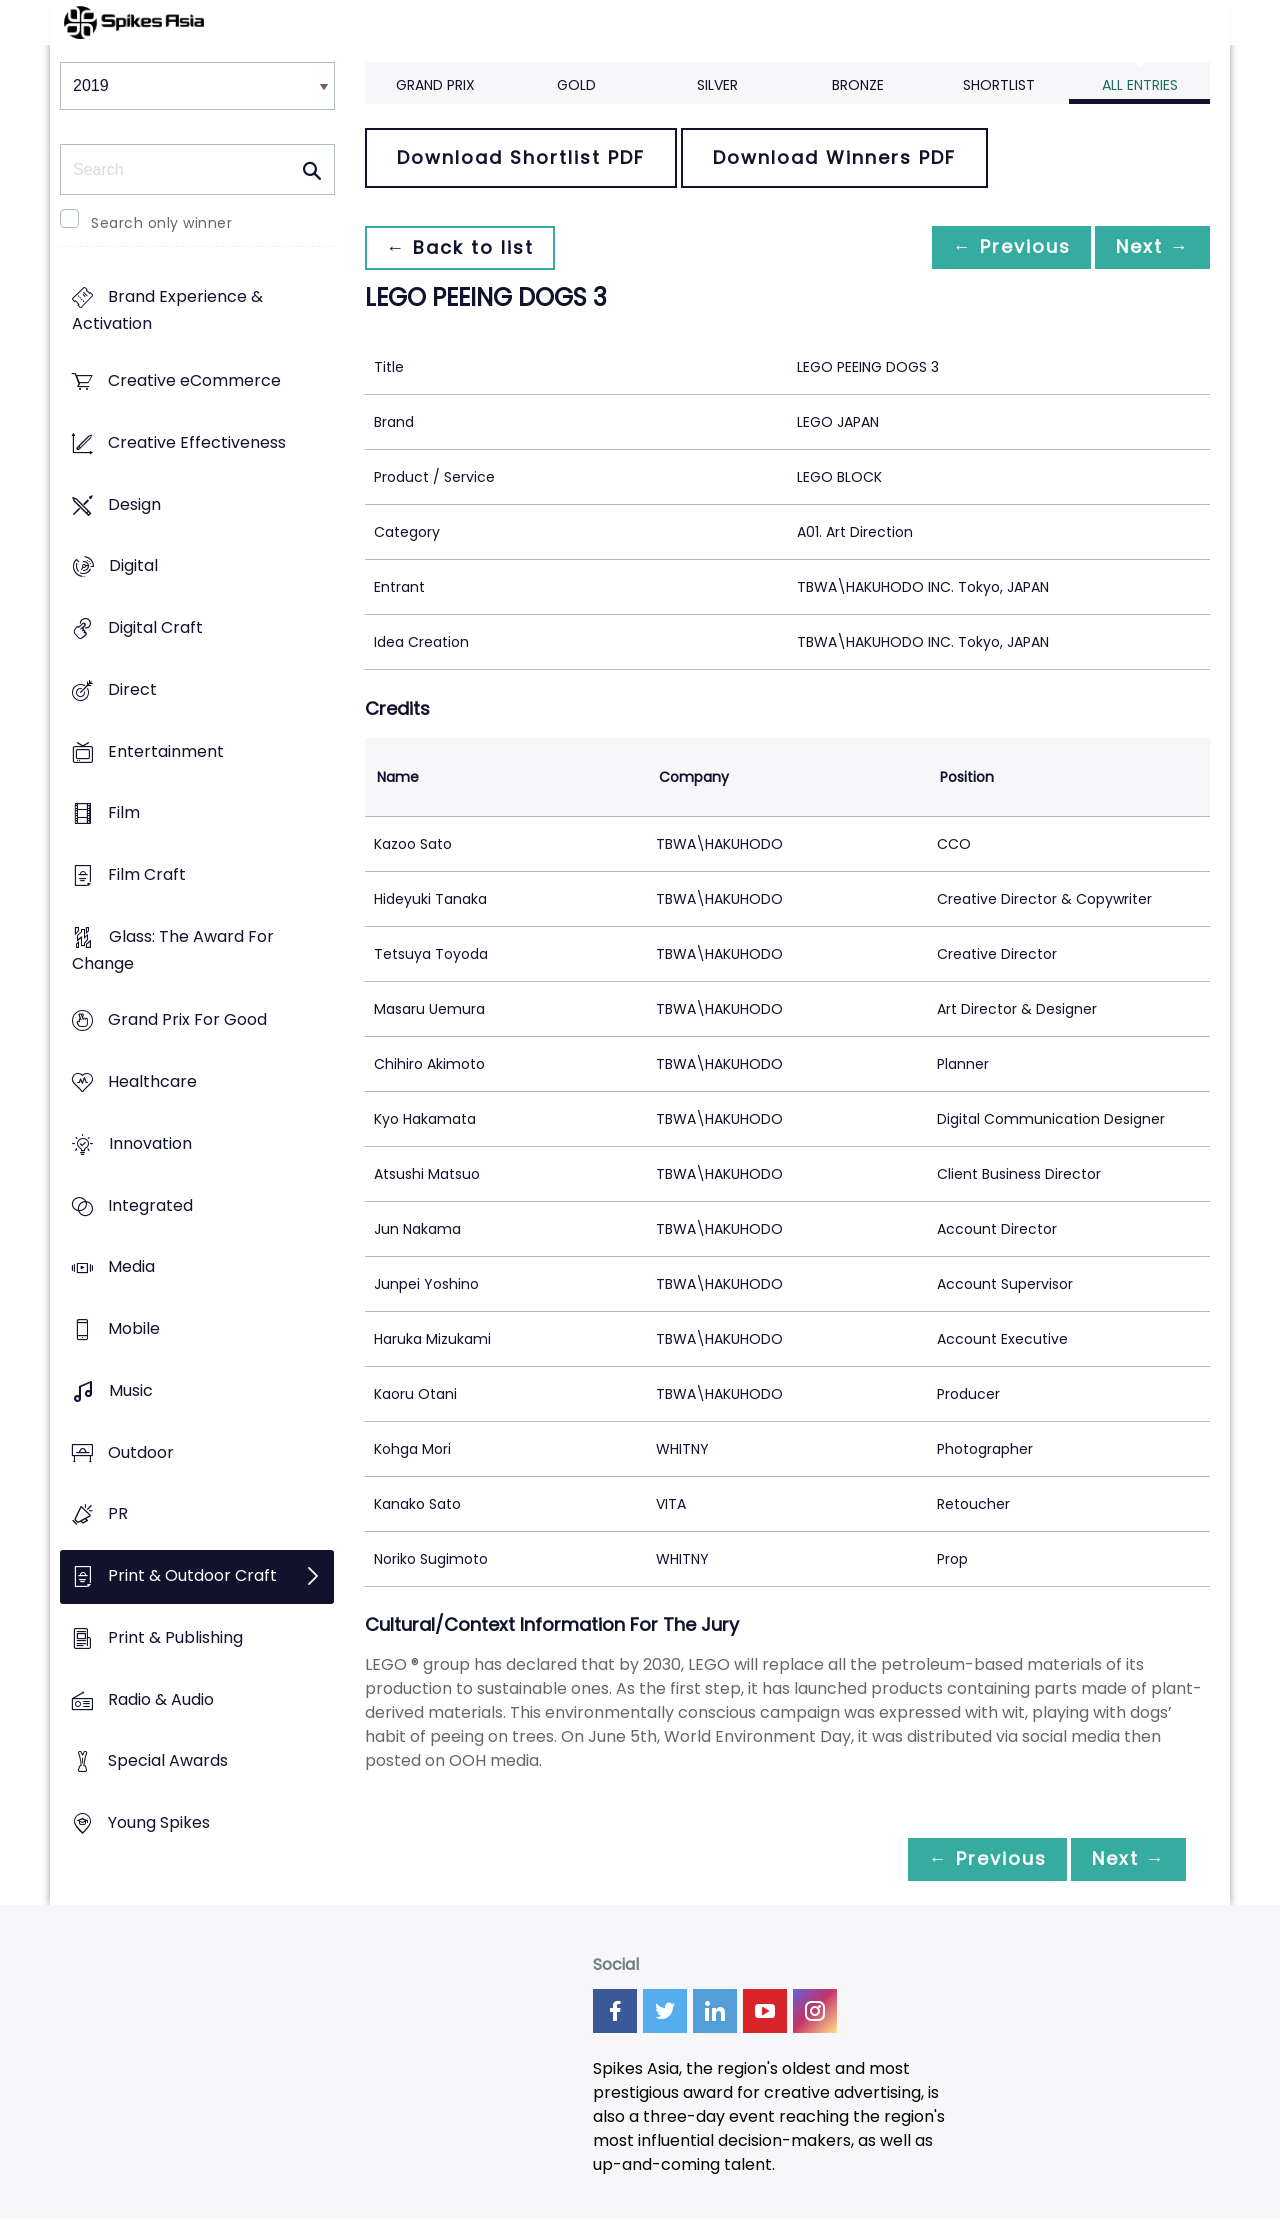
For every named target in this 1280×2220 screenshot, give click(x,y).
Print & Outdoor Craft (192, 1575)
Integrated (150, 1205)
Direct (132, 689)
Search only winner (161, 223)
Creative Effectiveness (197, 442)
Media (131, 1267)
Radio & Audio (161, 1699)
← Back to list (463, 247)
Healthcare (152, 1082)
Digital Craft (155, 627)
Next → (1149, 247)
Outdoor (141, 1452)
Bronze (858, 85)
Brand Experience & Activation (167, 311)
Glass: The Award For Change (173, 950)
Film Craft (147, 874)
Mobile (134, 1329)
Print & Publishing (175, 1637)
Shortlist (999, 85)
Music (131, 1390)
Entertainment (166, 751)
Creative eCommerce (194, 381)
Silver (717, 85)
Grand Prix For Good (187, 1020)
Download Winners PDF (834, 157)
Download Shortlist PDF (521, 157)
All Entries (1140, 85)
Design (134, 504)
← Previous (1001, 247)
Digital (133, 566)
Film (124, 813)
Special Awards (168, 1761)
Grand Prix (435, 85)
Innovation (150, 1143)
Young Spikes (159, 1822)
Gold (576, 85)
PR (118, 1514)
